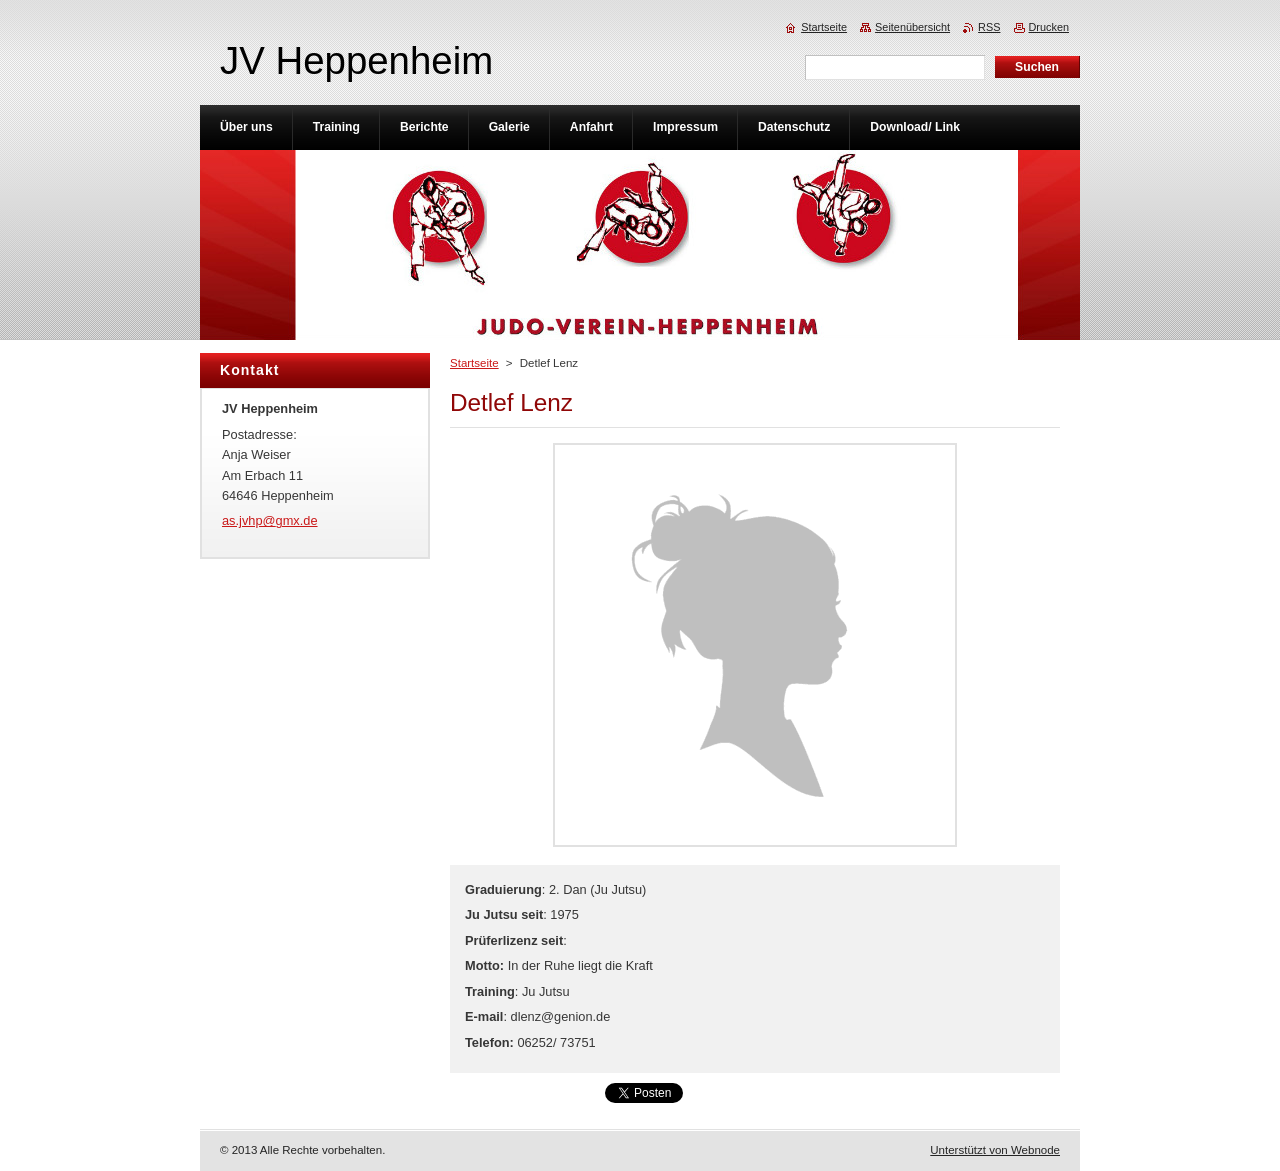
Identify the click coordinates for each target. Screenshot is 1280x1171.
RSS (989, 27)
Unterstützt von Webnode (995, 1150)
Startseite (474, 363)
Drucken (1049, 27)
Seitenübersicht (912, 27)
